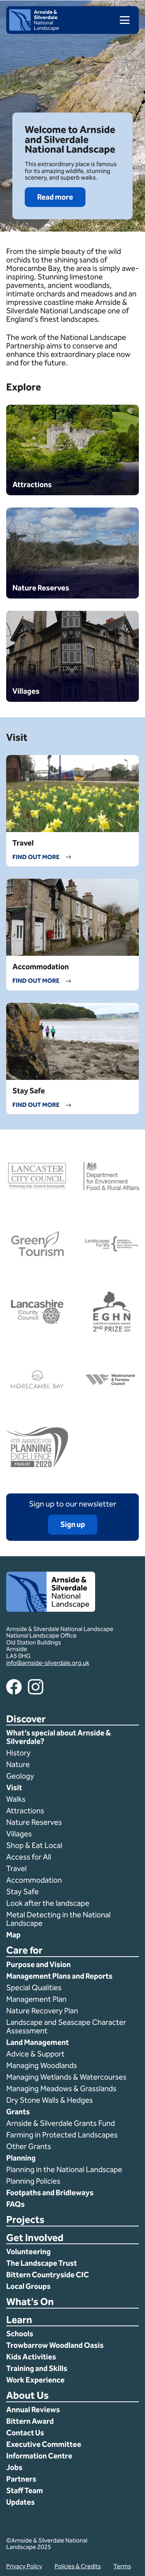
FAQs (15, 2204)
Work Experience (35, 2380)
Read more (55, 197)
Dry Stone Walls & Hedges (49, 2100)
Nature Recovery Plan (43, 2010)
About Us (27, 2395)
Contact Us (25, 2432)
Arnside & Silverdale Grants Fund (60, 2123)
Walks (16, 1799)
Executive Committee (43, 2444)
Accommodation (34, 1880)
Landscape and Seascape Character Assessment (66, 2026)
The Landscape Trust (41, 2263)
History (18, 1753)
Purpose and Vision (38, 1964)
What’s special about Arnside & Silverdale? (58, 1737)
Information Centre (39, 2456)
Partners (21, 2479)
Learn (19, 2320)
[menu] (122, 20)
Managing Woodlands (41, 2065)
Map (13, 1934)
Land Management (37, 2042)
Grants (18, 2111)
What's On (30, 2302)
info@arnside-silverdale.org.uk (47, 1662)
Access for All (28, 1857)
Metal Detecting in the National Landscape (58, 1918)
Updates (20, 2502)
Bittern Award (30, 2421)
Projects (25, 2220)
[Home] (34, 28)
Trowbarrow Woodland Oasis (55, 2345)
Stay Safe (22, 1891)
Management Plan (37, 1999)
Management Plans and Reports (59, 1976)
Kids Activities (31, 2356)
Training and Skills (36, 2368)
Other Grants (28, 2146)
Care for (24, 1950)
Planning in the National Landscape (65, 2169)
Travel (16, 1868)
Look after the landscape (47, 1903)
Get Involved (34, 2238)
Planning (21, 2158)
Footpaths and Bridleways (50, 2192)
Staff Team (24, 2490)
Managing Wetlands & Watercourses (66, 2077)
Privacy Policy (24, 2566)
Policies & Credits (78, 2566)
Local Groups (28, 2286)
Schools (19, 2333)
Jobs (14, 2467)
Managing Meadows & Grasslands (61, 2088)
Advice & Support (35, 2054)
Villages (19, 1833)
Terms (122, 2566)
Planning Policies (34, 2181)
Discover (26, 1719)
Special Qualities (34, 1987)
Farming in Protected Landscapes (62, 2134)
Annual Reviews (33, 2409)
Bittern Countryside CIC (47, 2274)
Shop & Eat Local (34, 1845)
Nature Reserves (34, 1822)
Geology (20, 1776)
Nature (18, 1764)
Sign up (72, 1524)
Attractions (25, 1810)
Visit (14, 1787)
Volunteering (28, 2251)
